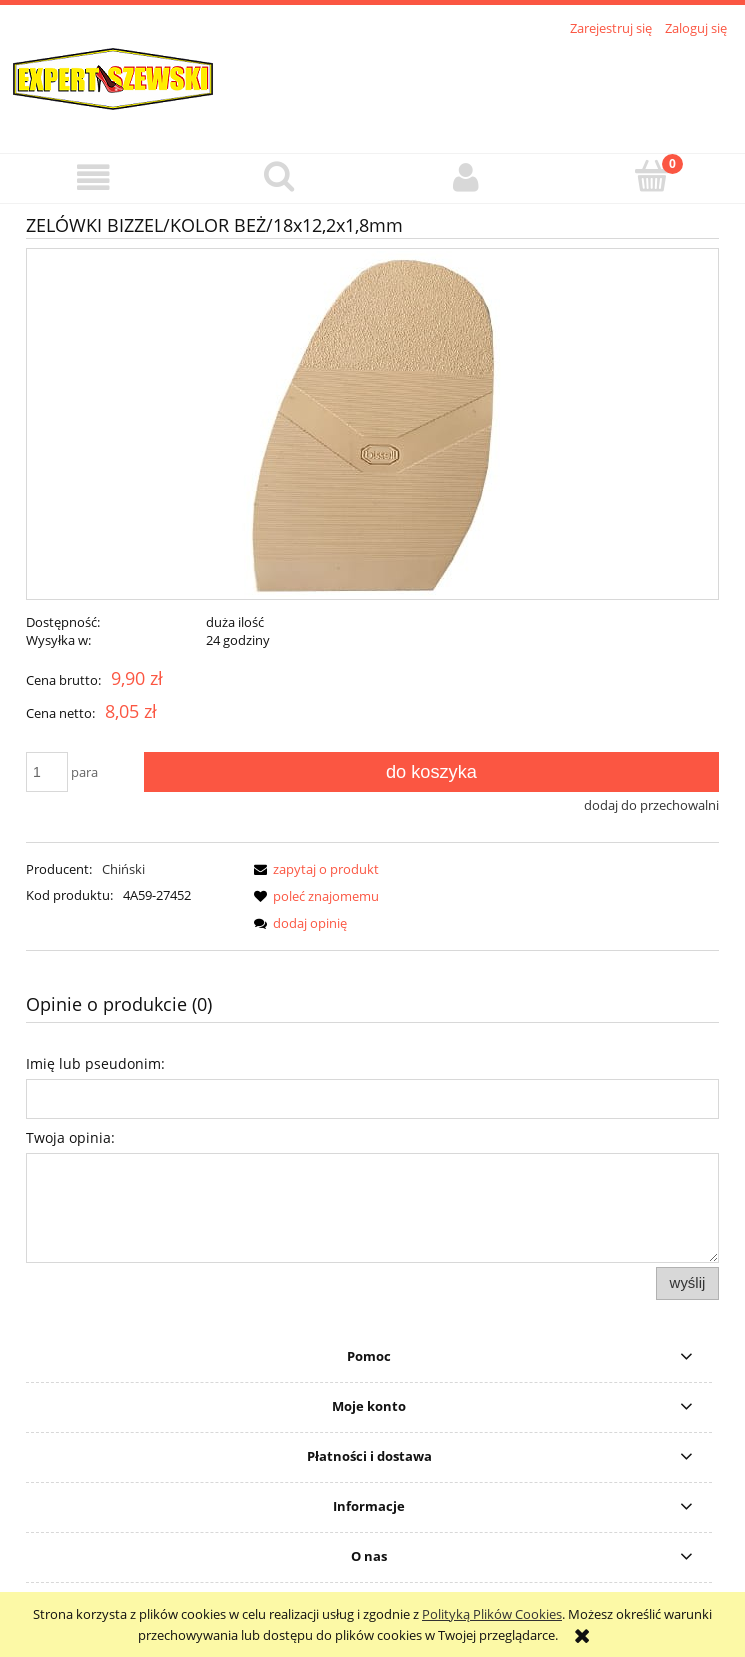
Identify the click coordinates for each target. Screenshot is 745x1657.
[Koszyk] (652, 176)
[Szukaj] (279, 176)
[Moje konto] (466, 177)
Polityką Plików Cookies (492, 1614)
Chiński (123, 869)
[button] (93, 177)
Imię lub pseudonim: (95, 1063)
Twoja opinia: (70, 1137)
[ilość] (47, 772)
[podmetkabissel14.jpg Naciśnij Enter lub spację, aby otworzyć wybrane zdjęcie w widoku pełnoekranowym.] (373, 424)
